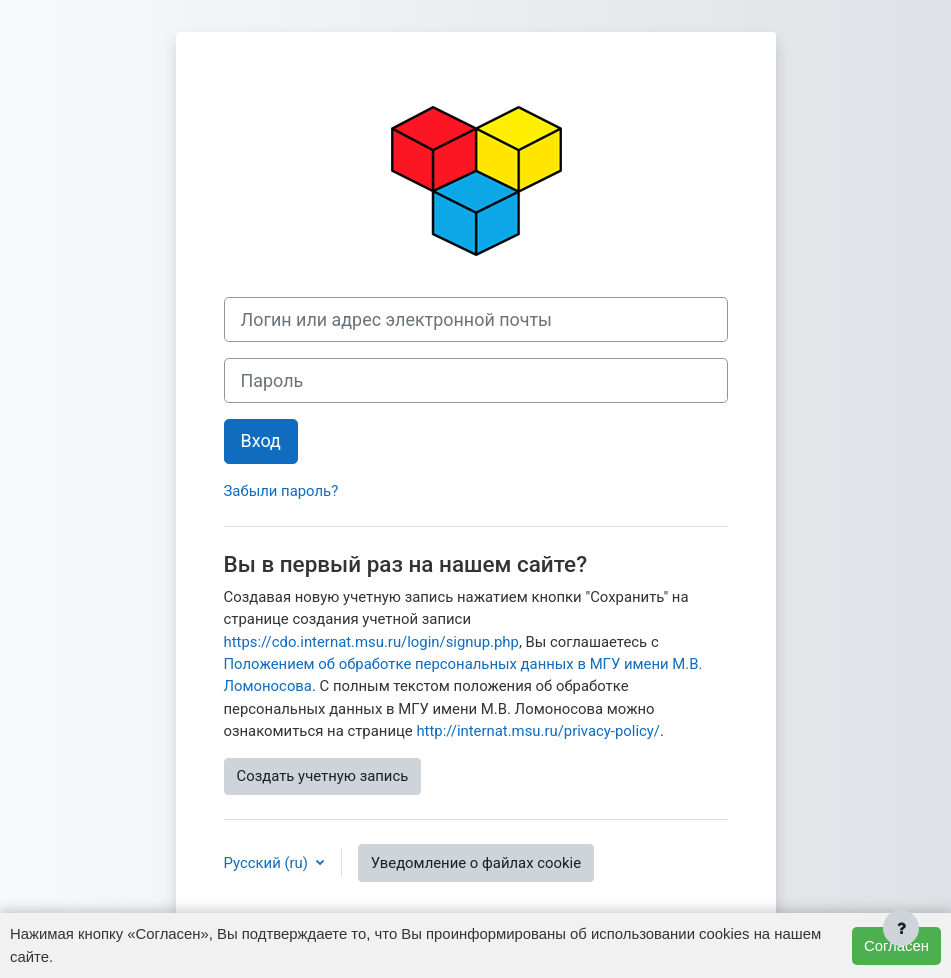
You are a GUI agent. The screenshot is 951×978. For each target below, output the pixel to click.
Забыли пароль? (281, 491)
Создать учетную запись (323, 776)
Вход (261, 440)
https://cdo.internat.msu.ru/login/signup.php (371, 642)
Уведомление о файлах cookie (476, 863)
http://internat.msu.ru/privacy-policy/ (538, 731)
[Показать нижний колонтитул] (901, 928)
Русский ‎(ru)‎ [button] (268, 863)
